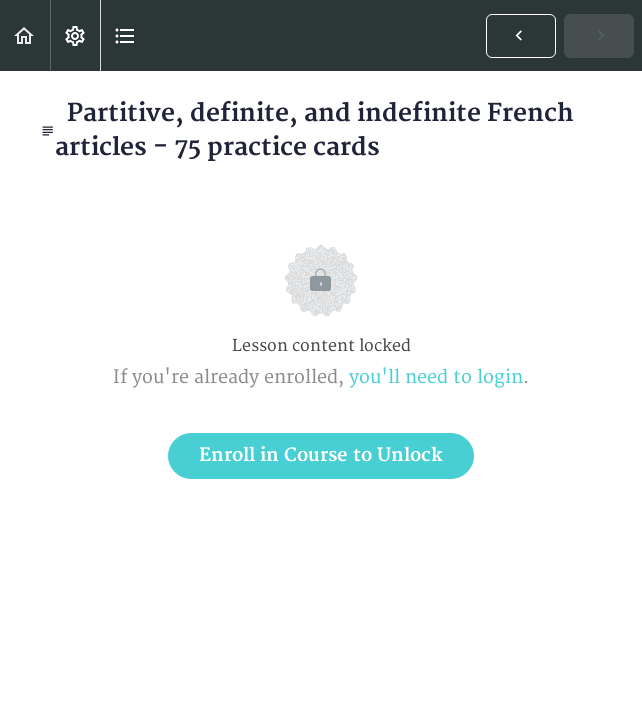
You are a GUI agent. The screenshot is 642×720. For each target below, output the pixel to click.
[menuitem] (75, 35)
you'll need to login (436, 377)
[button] (25, 35)
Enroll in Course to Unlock (321, 455)
